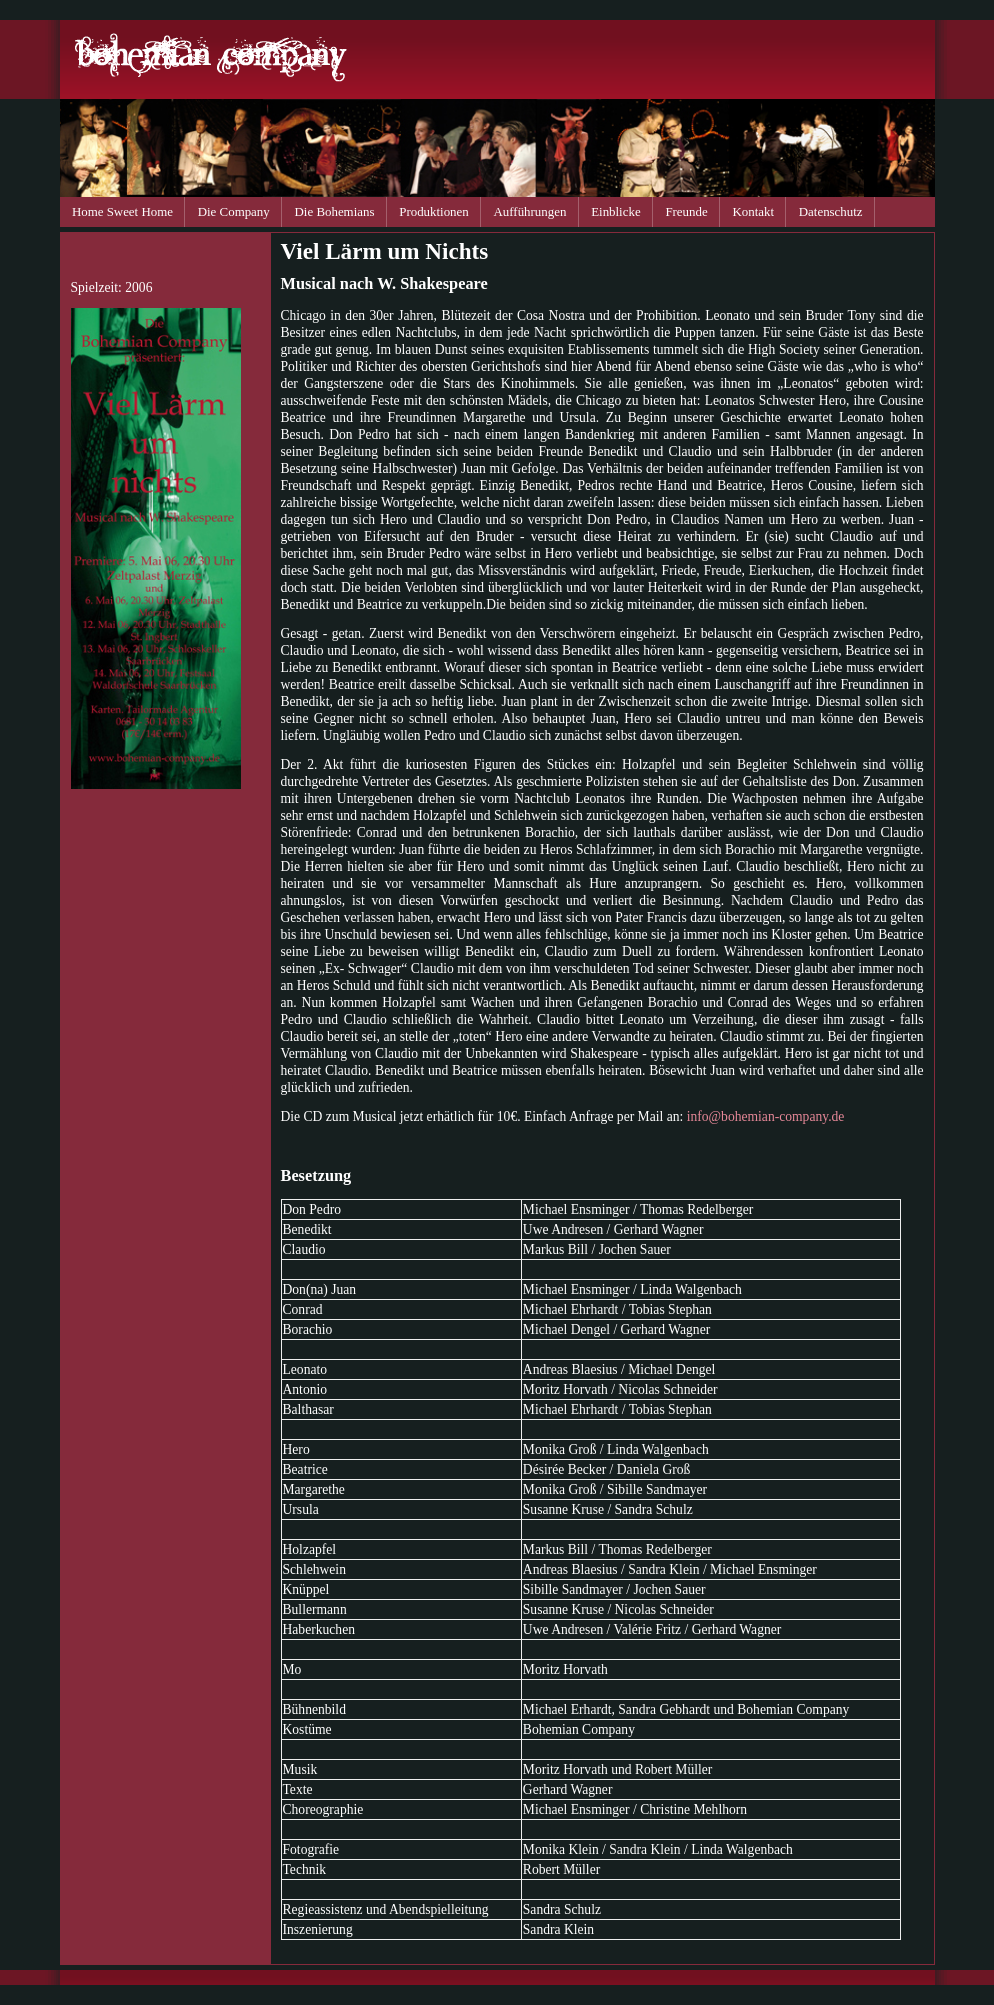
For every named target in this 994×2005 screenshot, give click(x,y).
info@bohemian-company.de (766, 1116)
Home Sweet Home (122, 211)
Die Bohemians (335, 211)
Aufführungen (530, 211)
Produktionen (434, 211)
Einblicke (615, 211)
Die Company (234, 211)
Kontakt (753, 211)
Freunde (686, 211)
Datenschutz (831, 211)
